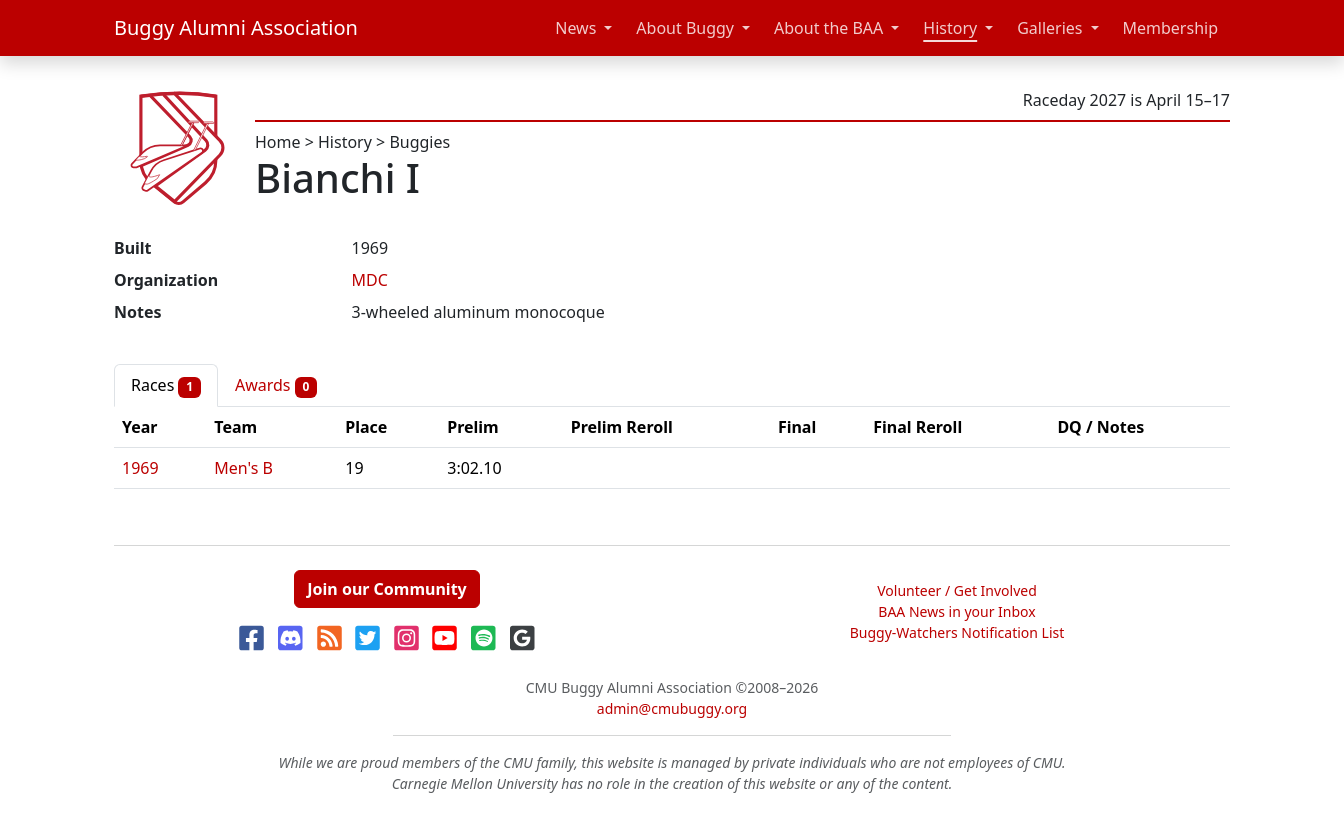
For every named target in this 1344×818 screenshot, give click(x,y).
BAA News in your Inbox (956, 611)
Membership (1171, 28)
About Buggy (685, 28)
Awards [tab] (276, 385)
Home (278, 142)
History (950, 28)
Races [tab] (166, 385)
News (575, 28)
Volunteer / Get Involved (957, 590)
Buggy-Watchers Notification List (957, 632)
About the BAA (828, 28)
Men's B (243, 468)
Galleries (1049, 28)
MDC (370, 280)
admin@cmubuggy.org (672, 708)
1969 (140, 468)
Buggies (419, 142)
